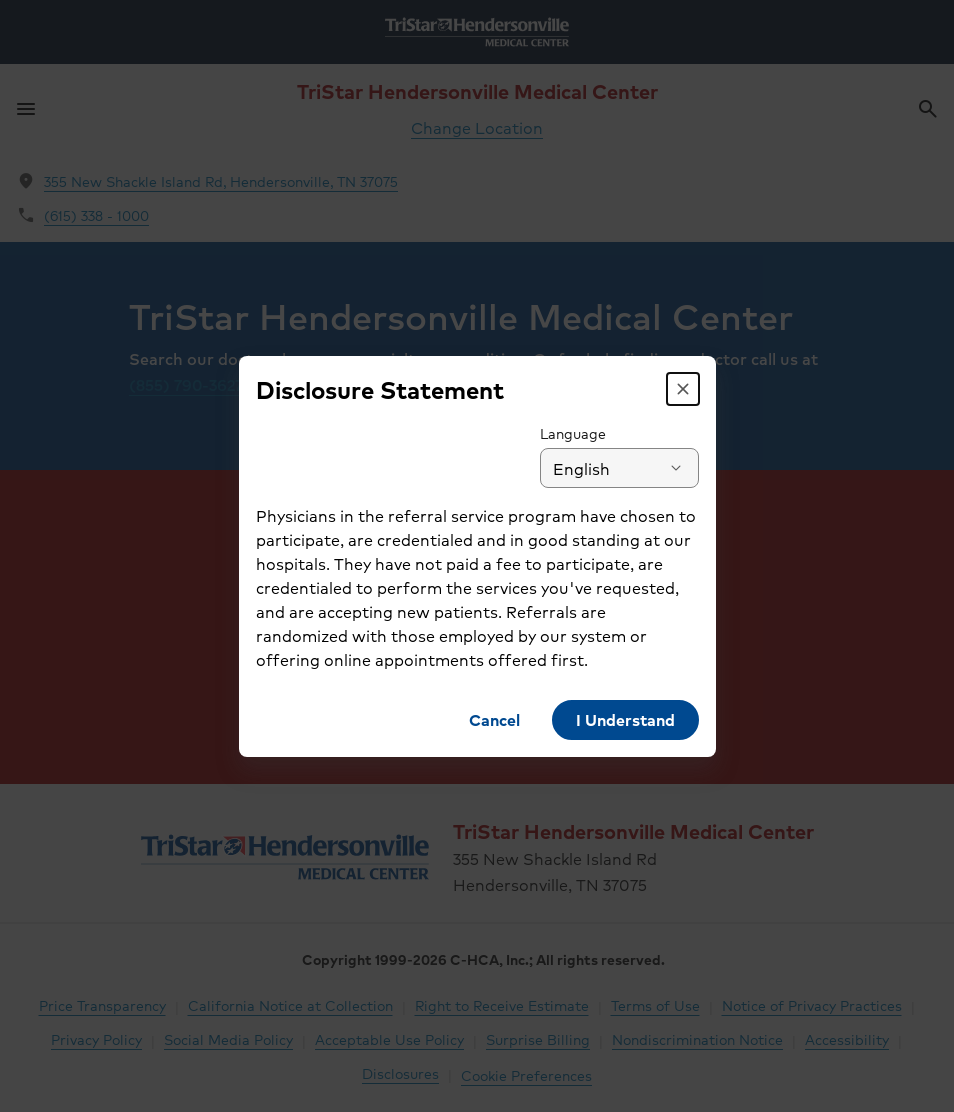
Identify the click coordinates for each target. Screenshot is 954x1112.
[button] (683, 389)
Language (573, 433)
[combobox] (619, 468)
